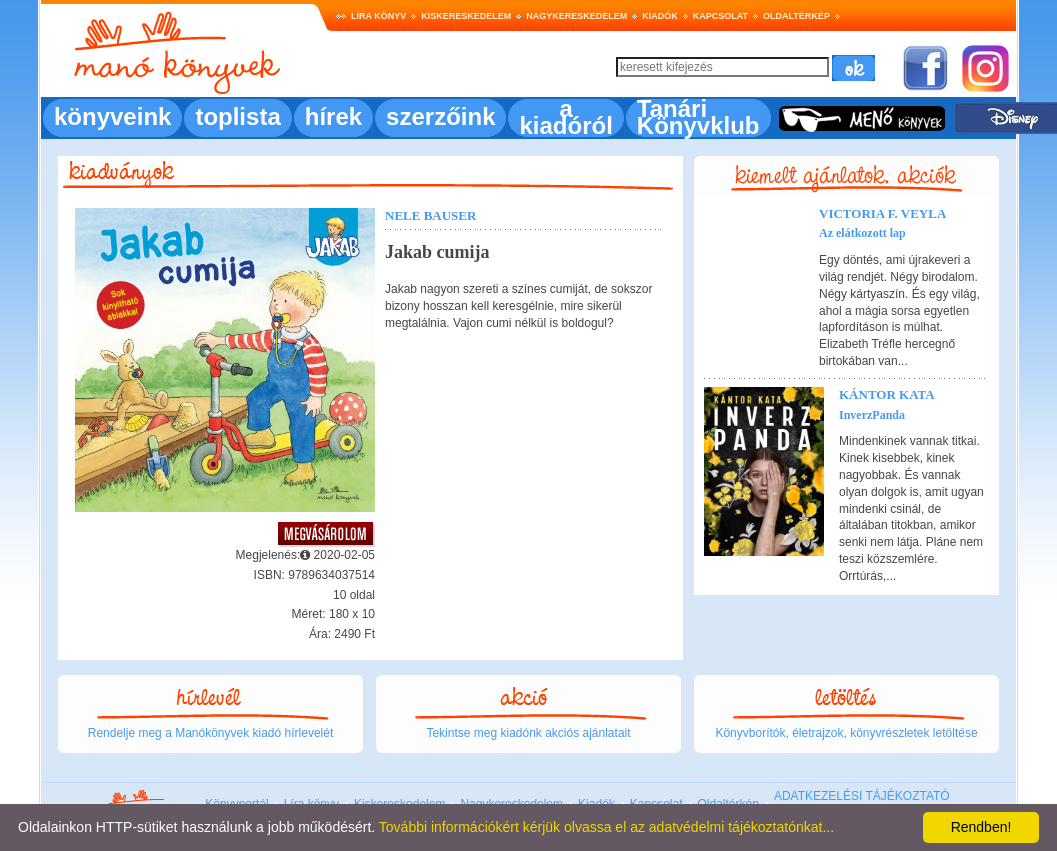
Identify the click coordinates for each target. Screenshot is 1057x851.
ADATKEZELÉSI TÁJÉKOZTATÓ (862, 796)
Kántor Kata (887, 394)
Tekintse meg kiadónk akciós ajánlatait (528, 733)
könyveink (112, 116)
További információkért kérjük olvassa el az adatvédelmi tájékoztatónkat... (606, 827)
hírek (333, 116)
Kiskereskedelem (466, 16)
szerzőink (440, 116)
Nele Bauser (430, 215)
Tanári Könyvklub (698, 117)
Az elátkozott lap (862, 233)
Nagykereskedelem (576, 16)
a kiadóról (565, 117)
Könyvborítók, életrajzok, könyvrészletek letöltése (846, 733)
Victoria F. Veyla (882, 213)
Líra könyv (378, 16)
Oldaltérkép (796, 16)
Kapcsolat (720, 16)
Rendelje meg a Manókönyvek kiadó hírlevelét (210, 733)
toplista (237, 116)
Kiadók (660, 16)
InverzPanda (872, 415)
